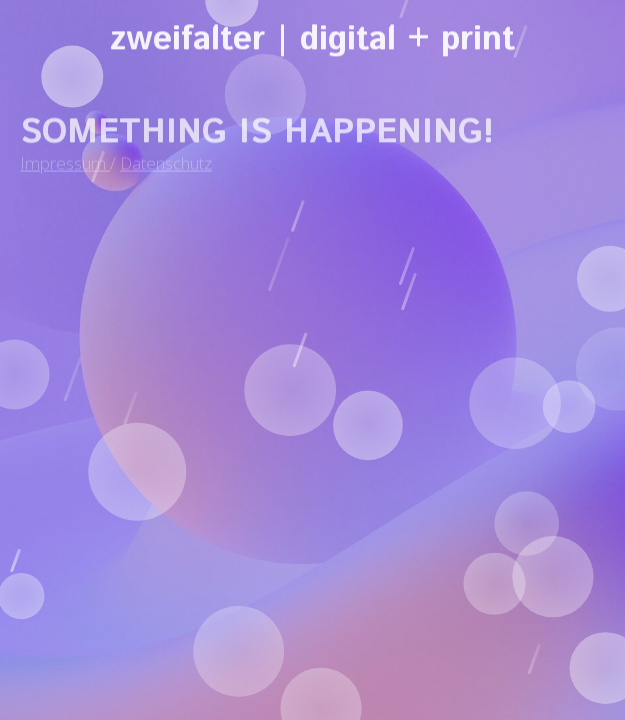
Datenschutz (166, 153)
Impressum (65, 153)
